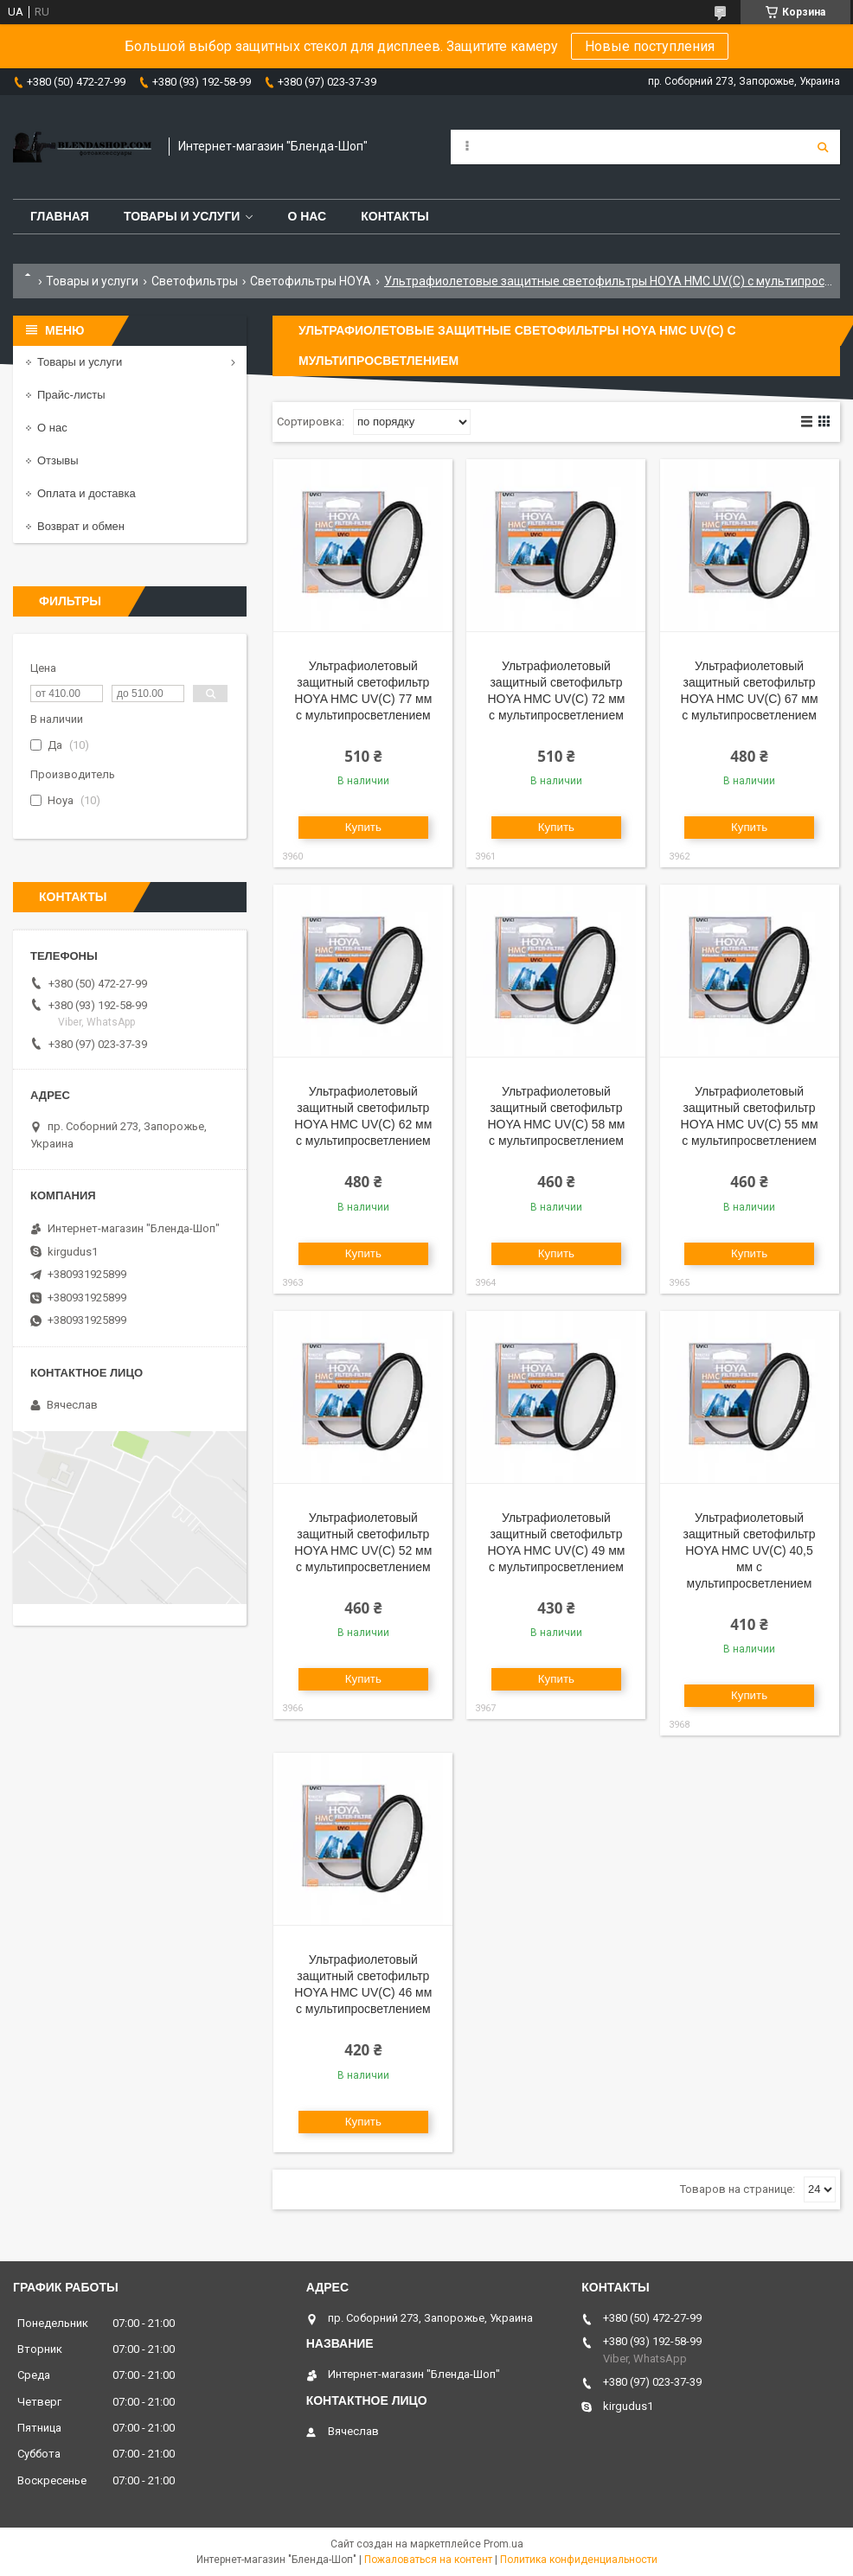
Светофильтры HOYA (310, 281)
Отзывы (58, 460)
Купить (363, 827)
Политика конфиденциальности (578, 2560)
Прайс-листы (71, 394)
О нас (306, 216)
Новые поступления (650, 46)
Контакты (394, 216)
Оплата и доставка (86, 493)
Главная (59, 216)
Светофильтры (194, 281)
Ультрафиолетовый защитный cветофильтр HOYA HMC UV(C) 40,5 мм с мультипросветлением (749, 1550)
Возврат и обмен (81, 526)
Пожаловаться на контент (428, 2560)
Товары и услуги (182, 216)
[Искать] (822, 147)
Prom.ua (503, 2544)
